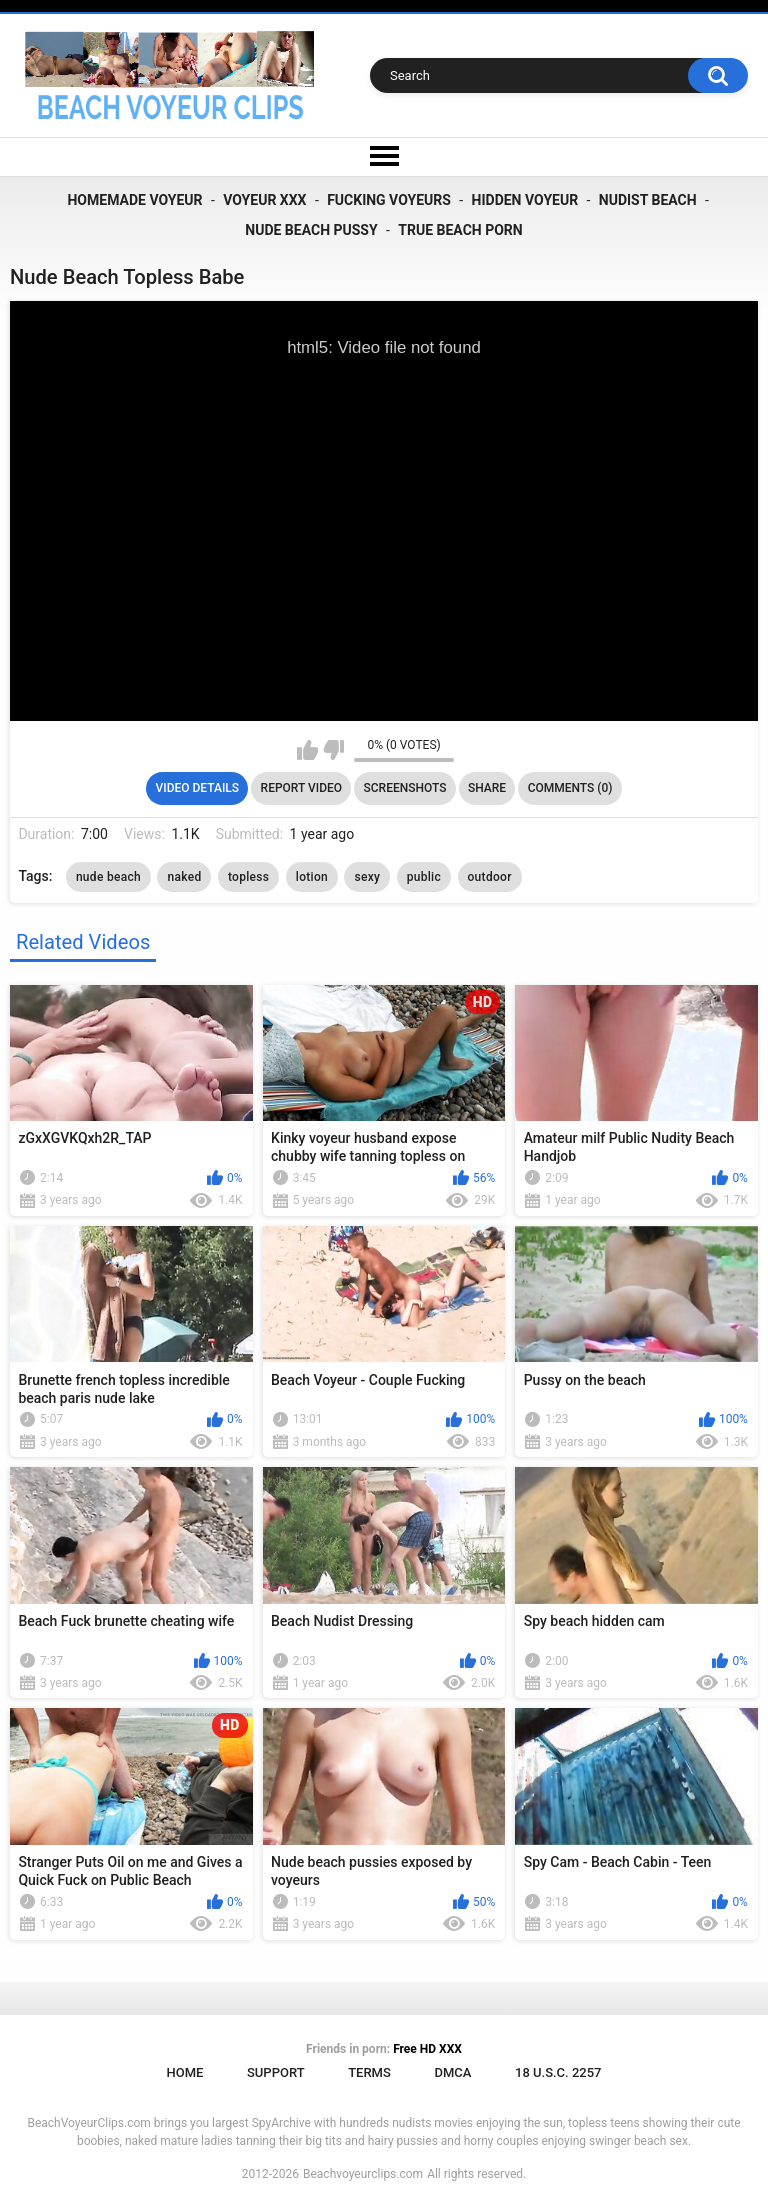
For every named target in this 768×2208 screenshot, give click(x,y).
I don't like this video (333, 750)
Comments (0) (570, 788)
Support (276, 2072)
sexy (367, 877)
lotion (312, 877)
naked (184, 877)
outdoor (490, 877)
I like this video (307, 750)
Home (184, 2072)
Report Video (301, 788)
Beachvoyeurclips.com (363, 2174)
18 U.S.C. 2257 (558, 2072)
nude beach (108, 877)
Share (487, 788)
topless (248, 877)
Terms (369, 2072)
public (424, 877)
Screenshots (405, 788)
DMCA (452, 2072)
